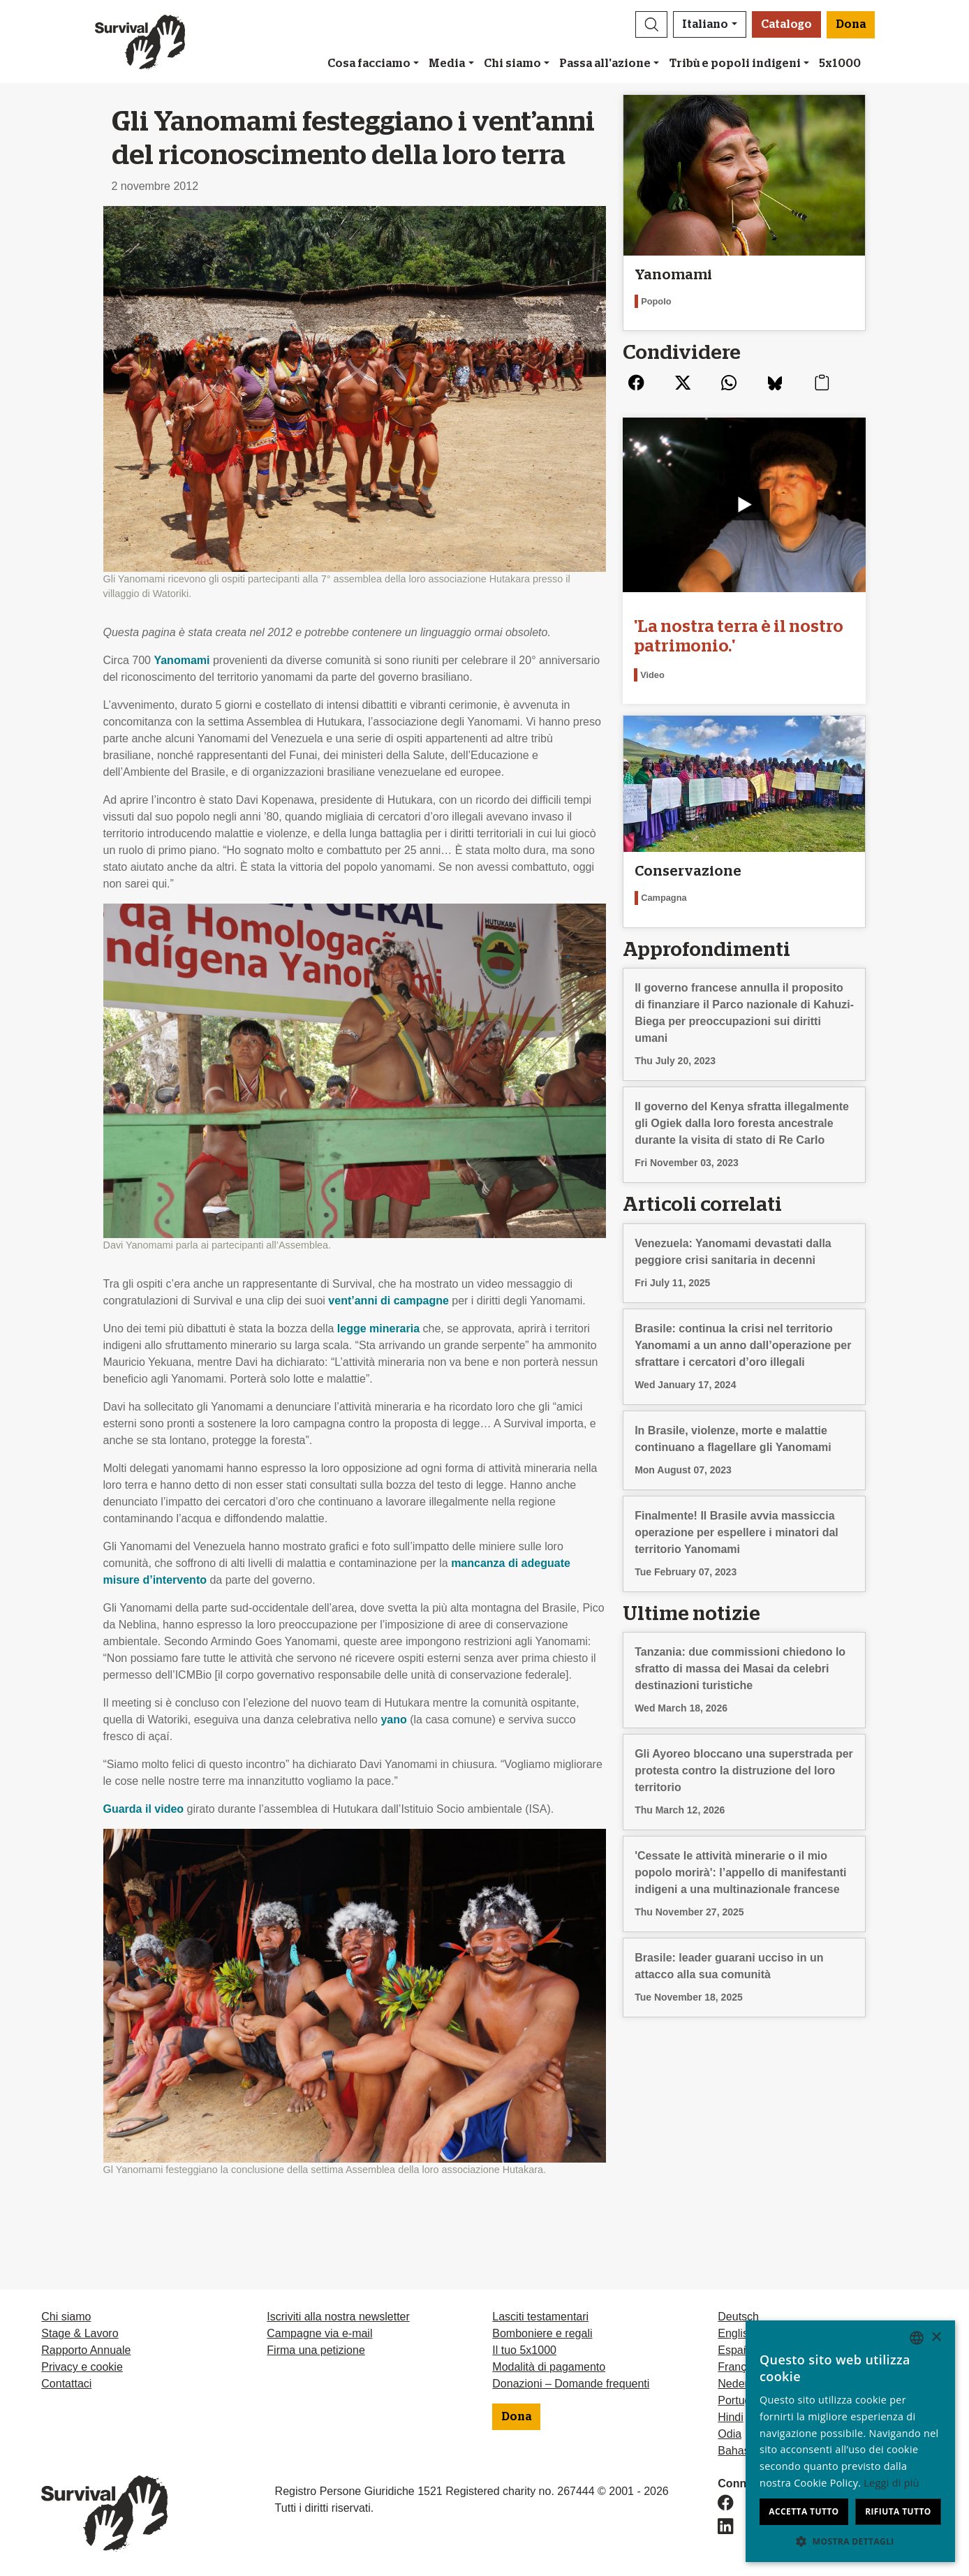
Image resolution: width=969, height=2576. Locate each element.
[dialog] (850, 2441)
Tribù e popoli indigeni (735, 63)
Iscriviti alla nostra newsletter (338, 2317)
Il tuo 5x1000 (524, 2350)
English (736, 2333)
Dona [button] (851, 24)
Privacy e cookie (82, 2367)
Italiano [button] (705, 24)
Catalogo (786, 24)
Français (739, 2367)
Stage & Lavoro (79, 2333)
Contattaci (66, 2384)
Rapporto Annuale (86, 2350)
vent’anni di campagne (388, 1301)
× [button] (936, 2337)
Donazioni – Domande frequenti (570, 2384)
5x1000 (840, 63)
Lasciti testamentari (540, 2317)
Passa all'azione (605, 63)
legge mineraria (378, 1328)
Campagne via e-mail (319, 2333)
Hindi (730, 2417)
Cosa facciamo (368, 63)
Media (447, 63)
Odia (729, 2434)
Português (743, 2400)
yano (393, 1719)
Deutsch (738, 2317)
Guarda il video (143, 1809)
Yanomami (181, 660)
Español (738, 2350)
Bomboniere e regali (542, 2333)
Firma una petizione (316, 2350)
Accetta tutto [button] (803, 2511)
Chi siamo (512, 63)
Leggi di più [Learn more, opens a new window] (891, 2482)
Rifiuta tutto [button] (898, 2511)
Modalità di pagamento (548, 2367)
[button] (651, 24)
